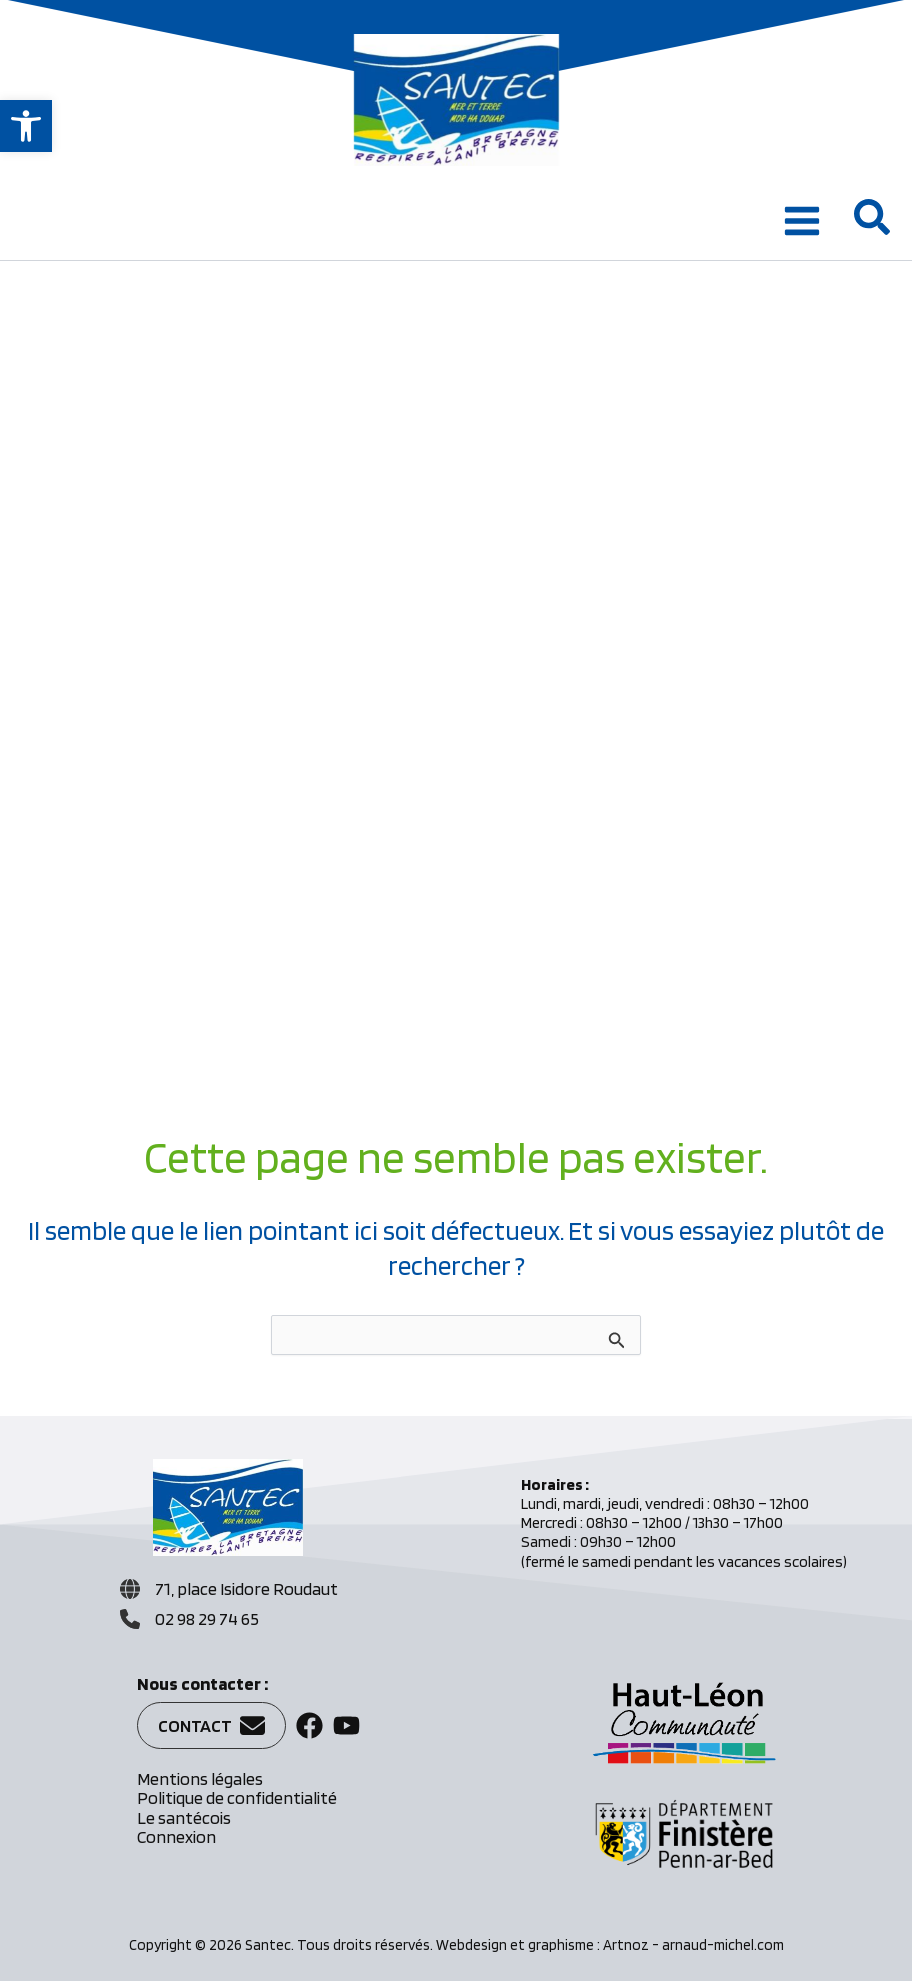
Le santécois (184, 1817)
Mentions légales (200, 1778)
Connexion (176, 1836)
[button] (26, 126)
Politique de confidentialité (237, 1797)
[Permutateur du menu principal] (802, 221)
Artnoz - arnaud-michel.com (693, 1945)
